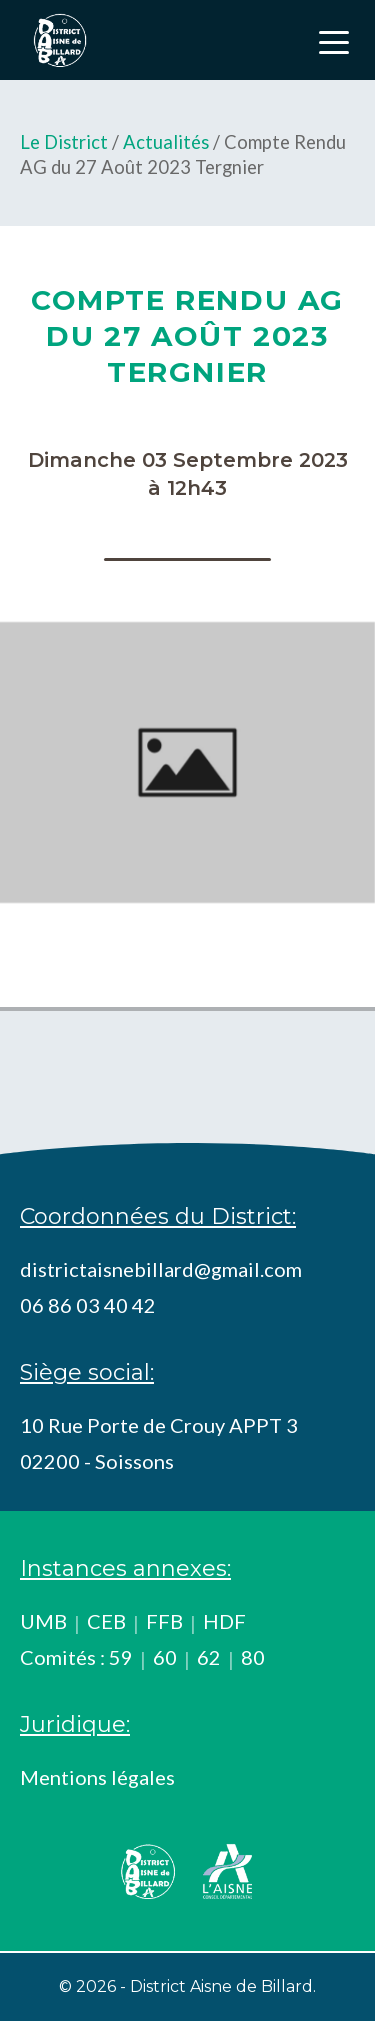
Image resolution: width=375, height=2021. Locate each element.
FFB (164, 1621)
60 (165, 1657)
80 (253, 1657)
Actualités (166, 142)
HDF (224, 1621)
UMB (43, 1621)
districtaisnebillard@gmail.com (161, 1269)
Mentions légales (97, 1777)
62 (209, 1657)
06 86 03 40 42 (88, 1305)
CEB (106, 1621)
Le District (64, 142)
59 (121, 1657)
